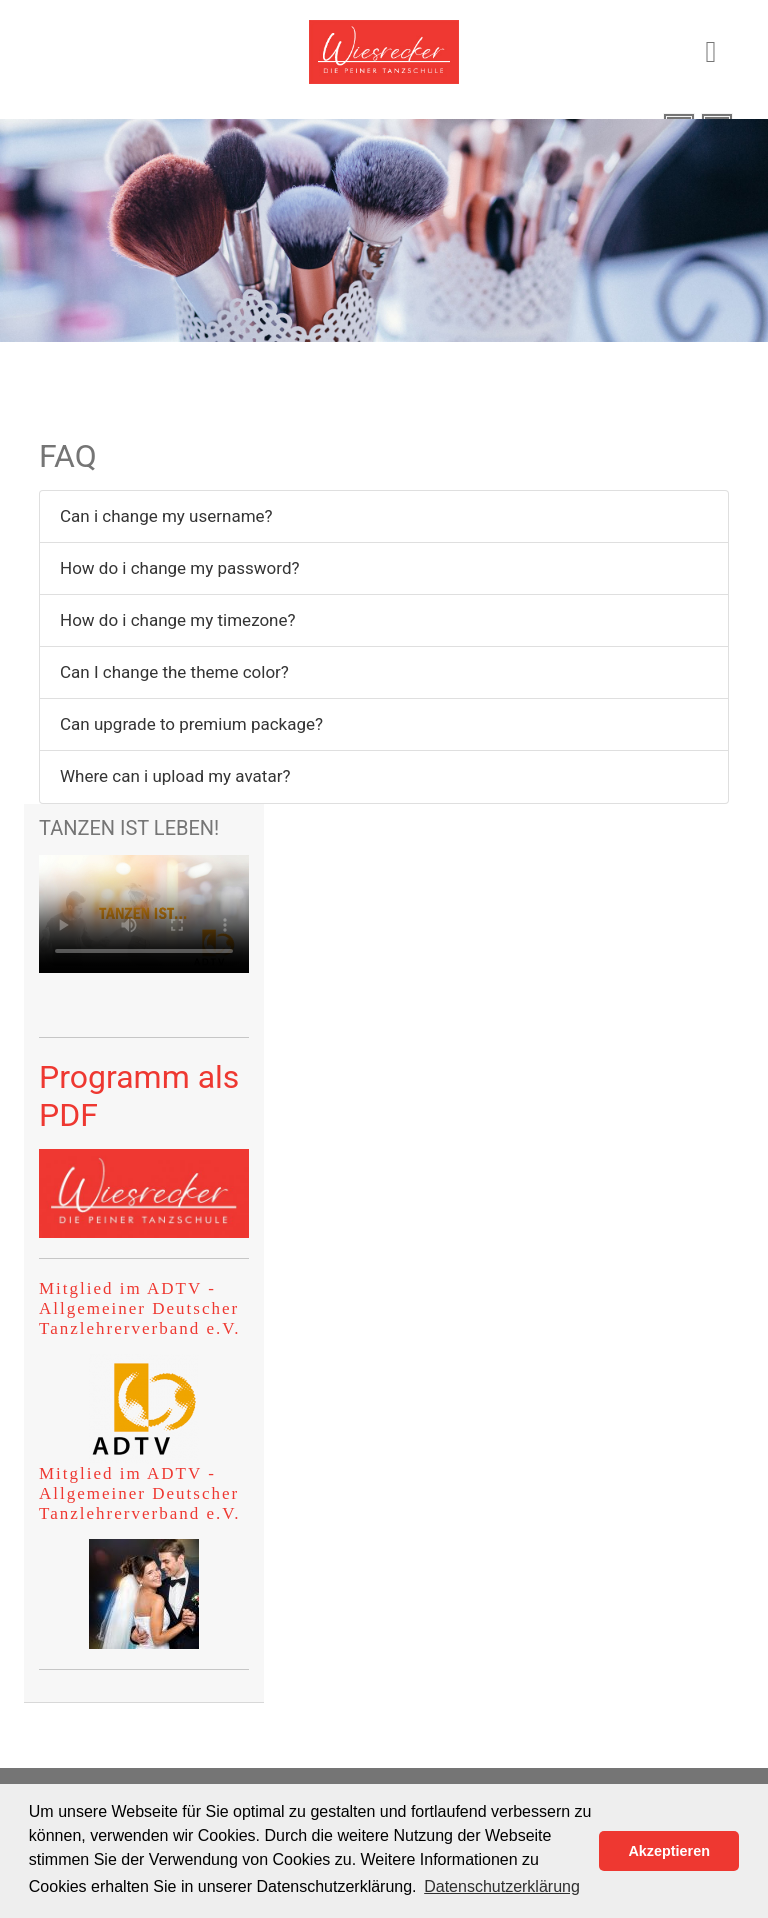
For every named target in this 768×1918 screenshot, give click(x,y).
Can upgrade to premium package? (191, 724)
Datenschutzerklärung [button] (502, 1886)
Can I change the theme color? (174, 672)
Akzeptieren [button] (669, 1851)
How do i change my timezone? (178, 620)
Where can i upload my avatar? (175, 776)
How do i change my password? (180, 568)
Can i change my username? (166, 516)
